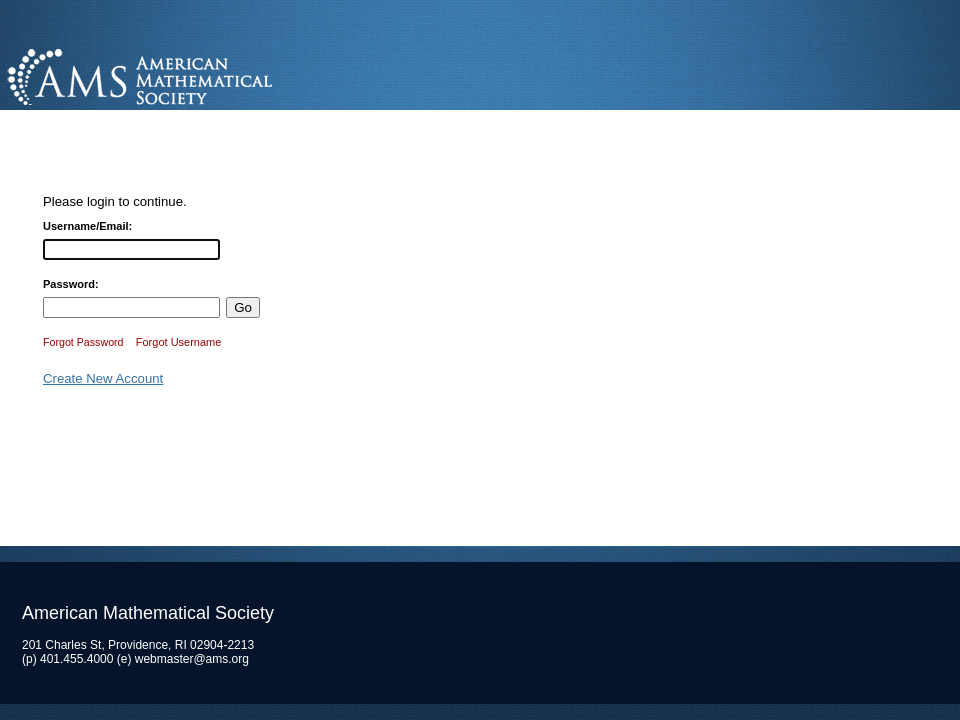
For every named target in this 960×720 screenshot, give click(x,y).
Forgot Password (83, 342)
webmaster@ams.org (192, 659)
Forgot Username (179, 342)
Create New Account (103, 378)
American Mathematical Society (214, 74)
